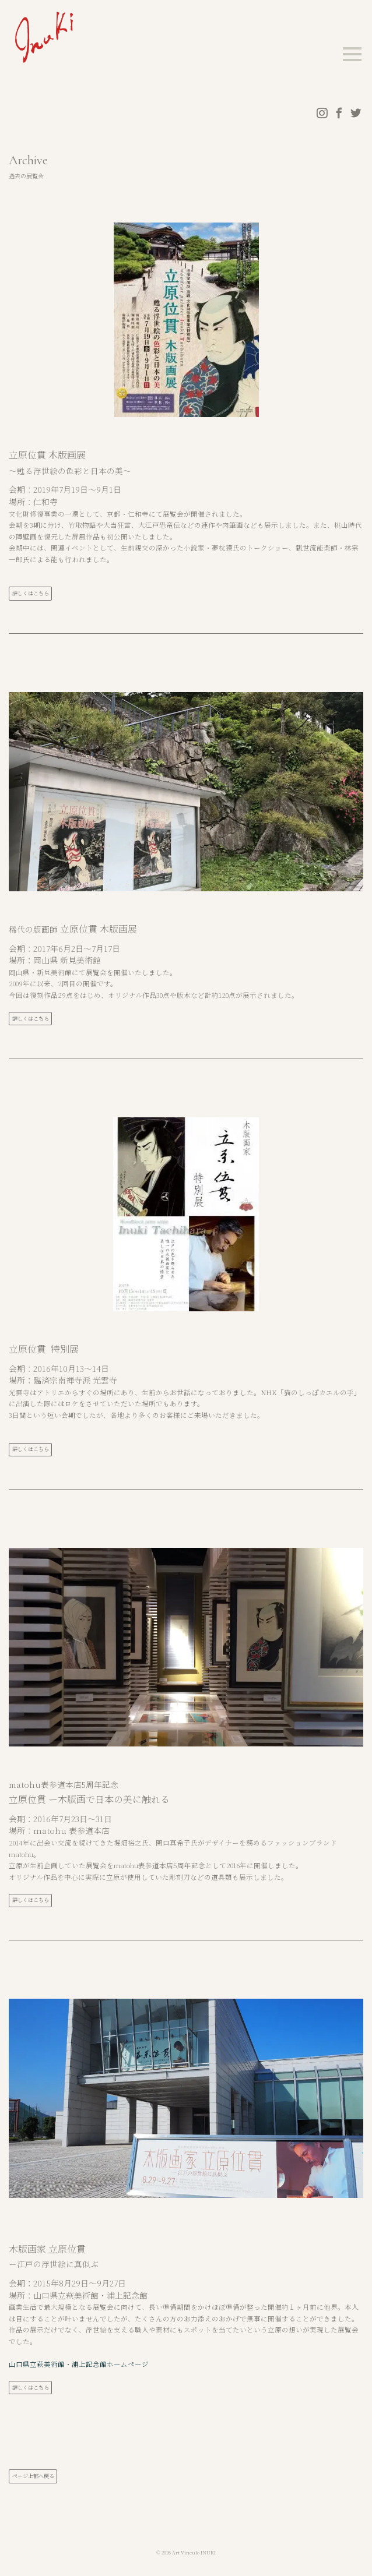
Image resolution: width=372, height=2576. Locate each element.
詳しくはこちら (30, 593)
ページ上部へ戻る (33, 2476)
